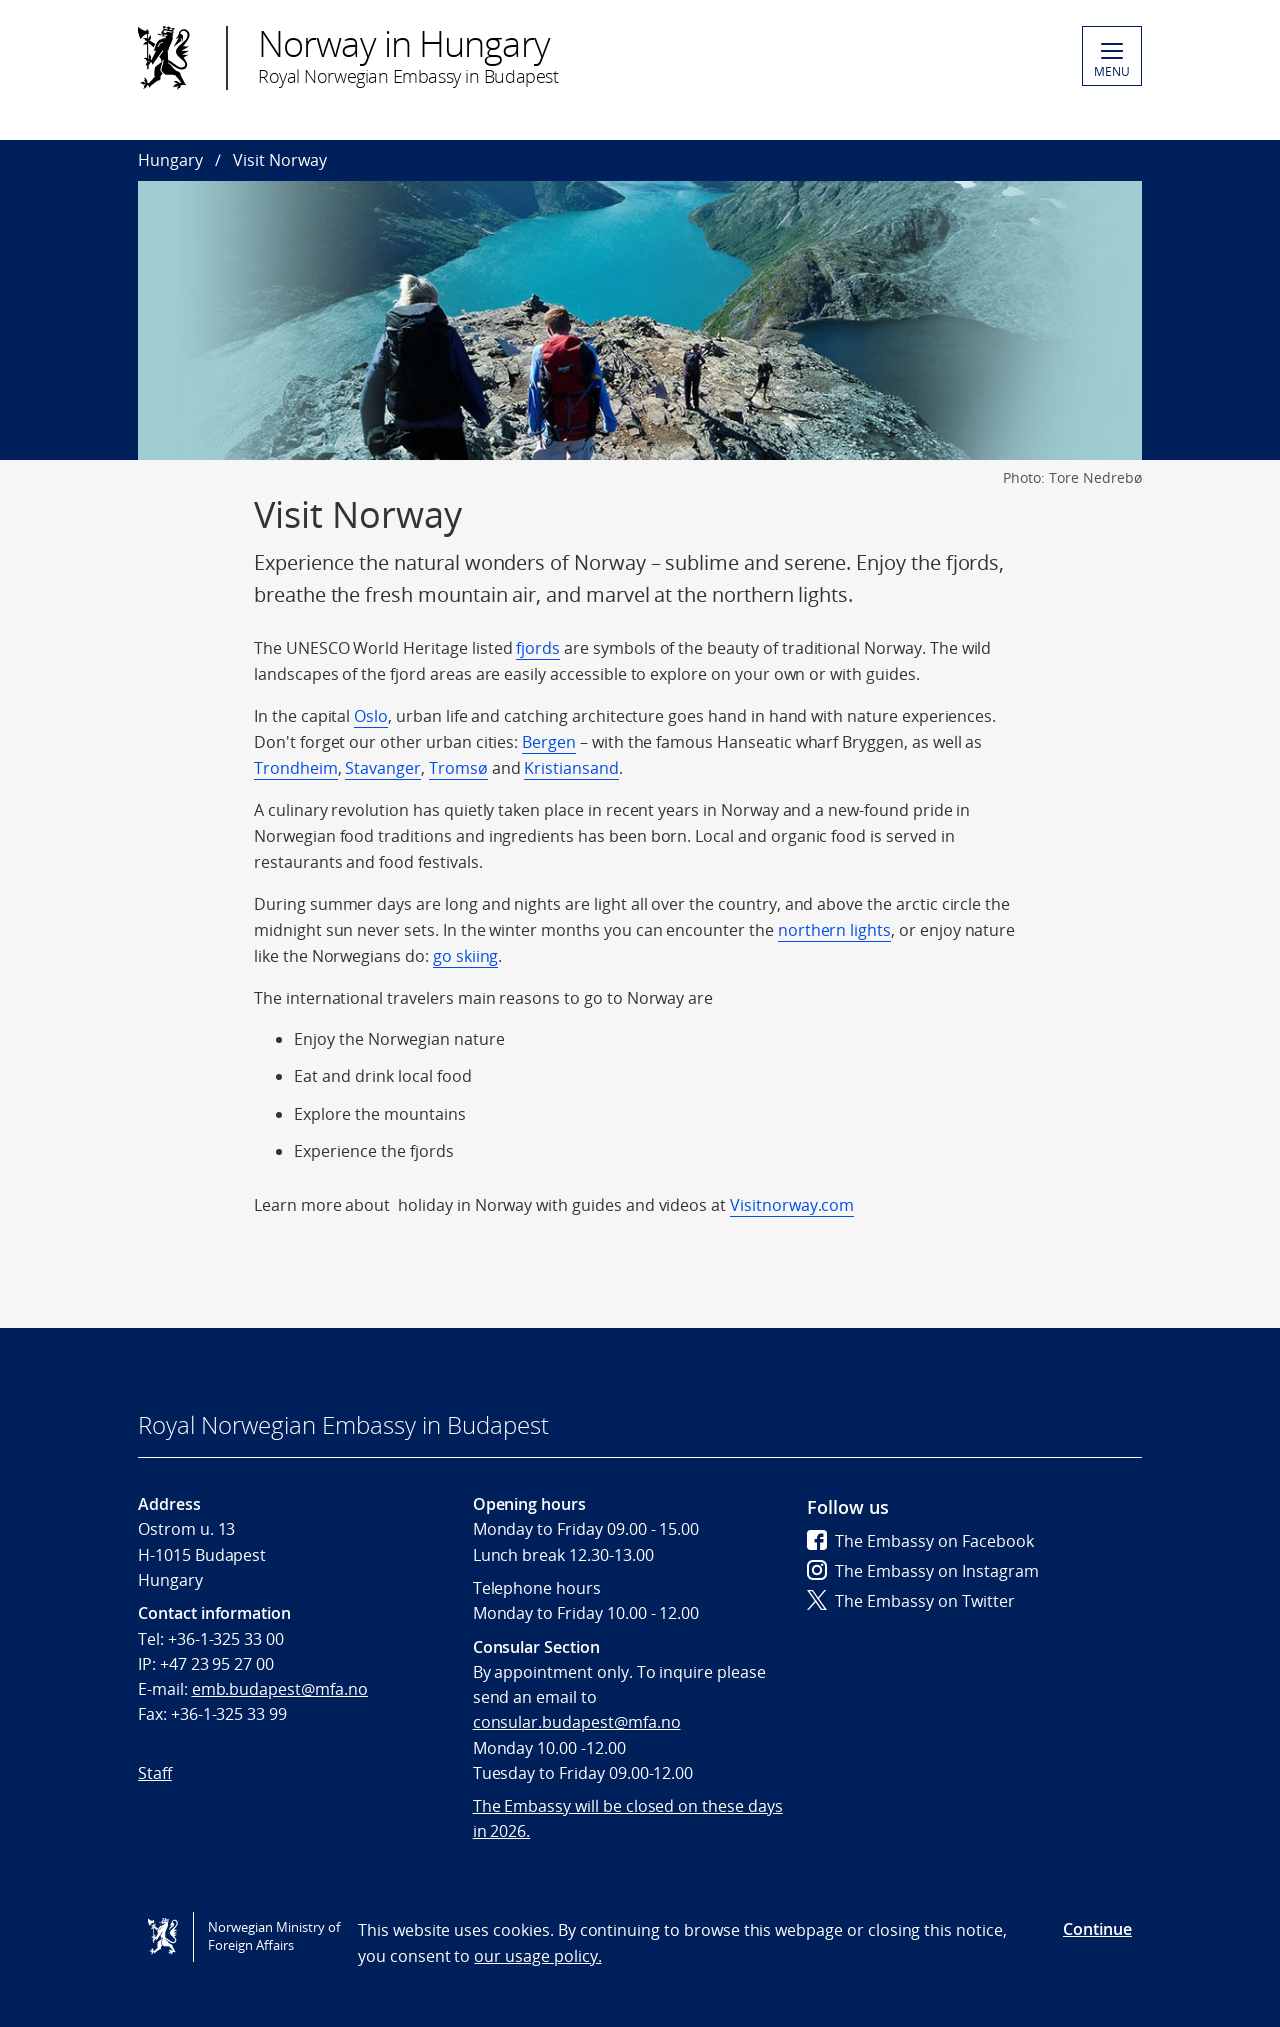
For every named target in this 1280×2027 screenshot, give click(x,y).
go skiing (466, 956)
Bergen (549, 742)
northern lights (834, 930)
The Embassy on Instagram (923, 1571)
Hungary (170, 160)
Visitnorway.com (792, 1205)
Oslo (371, 716)
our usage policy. (537, 1956)
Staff (155, 1773)
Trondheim (296, 768)
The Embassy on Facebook (920, 1541)
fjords (538, 648)
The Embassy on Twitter (911, 1601)
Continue (1097, 1929)
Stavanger (383, 768)
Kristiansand (571, 768)
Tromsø (458, 768)
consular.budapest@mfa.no (577, 1722)
